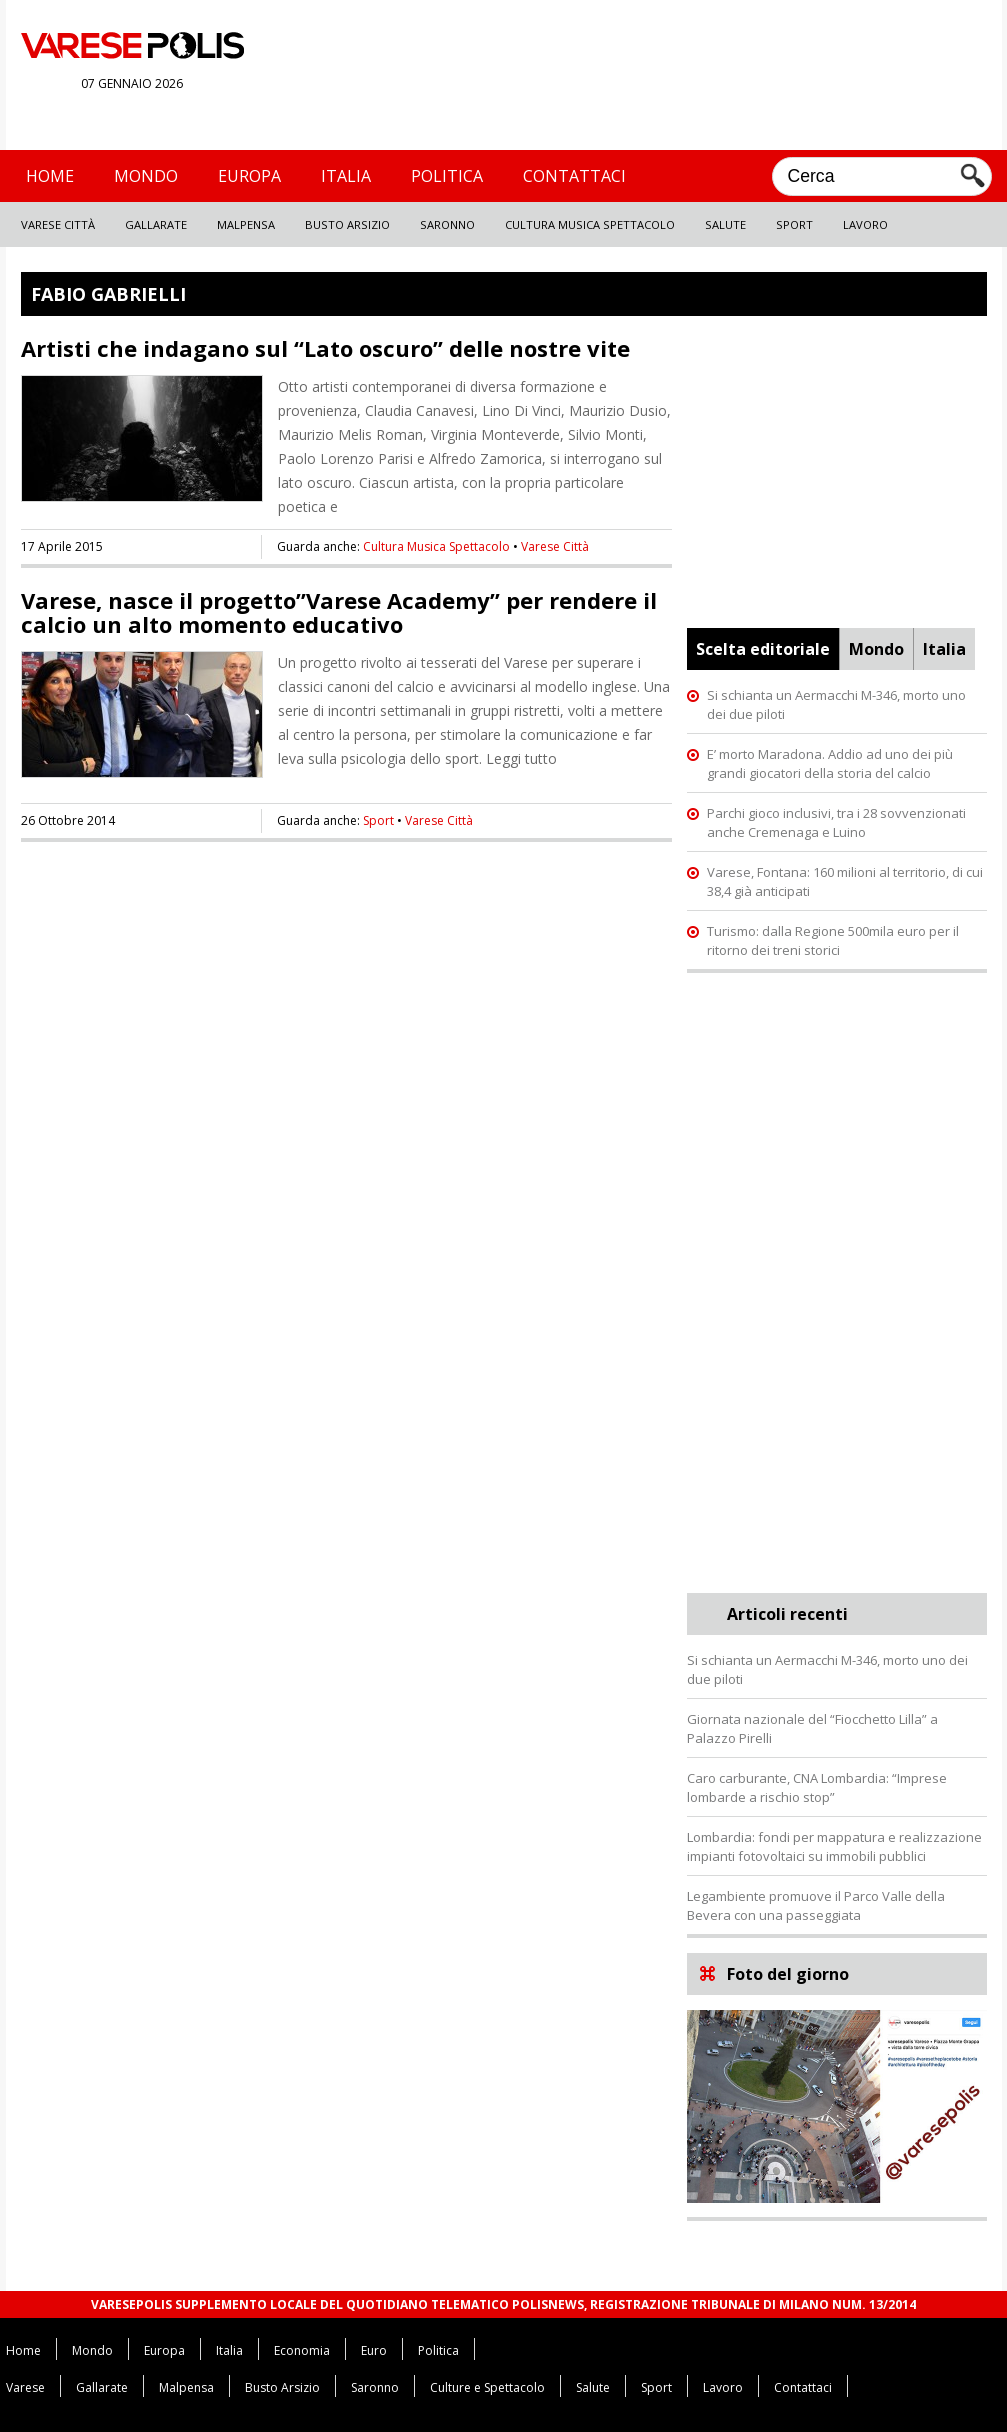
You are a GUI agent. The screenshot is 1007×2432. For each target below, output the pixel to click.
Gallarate (156, 224)
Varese (25, 2387)
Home (50, 176)
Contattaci (574, 176)
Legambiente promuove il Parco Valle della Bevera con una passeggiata (816, 1905)
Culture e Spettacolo (487, 2387)
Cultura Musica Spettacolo (590, 224)
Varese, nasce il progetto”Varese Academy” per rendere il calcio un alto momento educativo (339, 612)
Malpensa (246, 224)
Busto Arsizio (347, 224)
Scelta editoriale (763, 649)
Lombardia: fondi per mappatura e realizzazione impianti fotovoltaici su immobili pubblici (834, 1846)
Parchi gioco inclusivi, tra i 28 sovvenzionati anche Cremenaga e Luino (836, 822)
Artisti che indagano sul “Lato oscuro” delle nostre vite (325, 348)
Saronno (447, 224)
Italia (346, 176)
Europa (249, 176)
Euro (374, 2350)
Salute (725, 224)
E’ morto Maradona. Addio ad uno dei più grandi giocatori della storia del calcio (830, 763)
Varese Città (58, 224)
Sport (794, 224)
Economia (302, 2350)
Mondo (146, 176)
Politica (447, 176)
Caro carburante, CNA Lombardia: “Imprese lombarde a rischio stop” (817, 1787)
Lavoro (865, 224)
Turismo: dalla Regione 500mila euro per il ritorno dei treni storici (833, 940)
